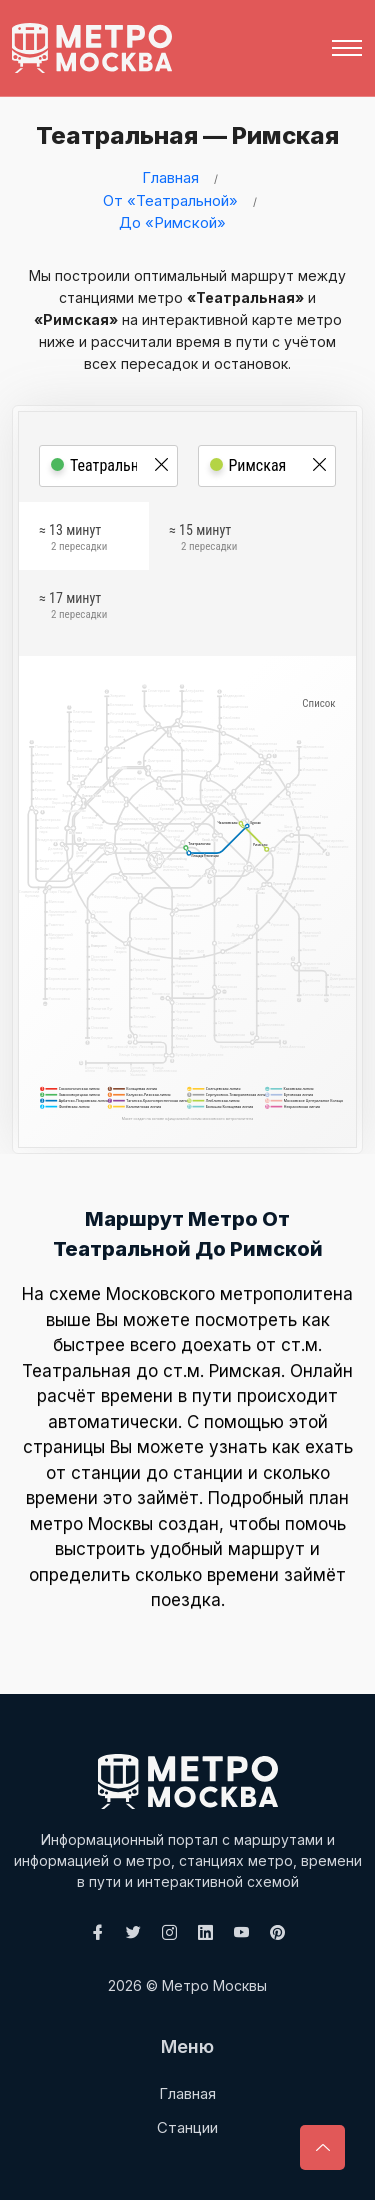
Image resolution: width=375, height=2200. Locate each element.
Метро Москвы (214, 1985)
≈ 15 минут (203, 540)
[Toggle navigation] (347, 48)
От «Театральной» (170, 200)
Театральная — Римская (182, 135)
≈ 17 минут (73, 608)
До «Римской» (172, 222)
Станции (187, 2127)
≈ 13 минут (73, 540)
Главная (170, 177)
